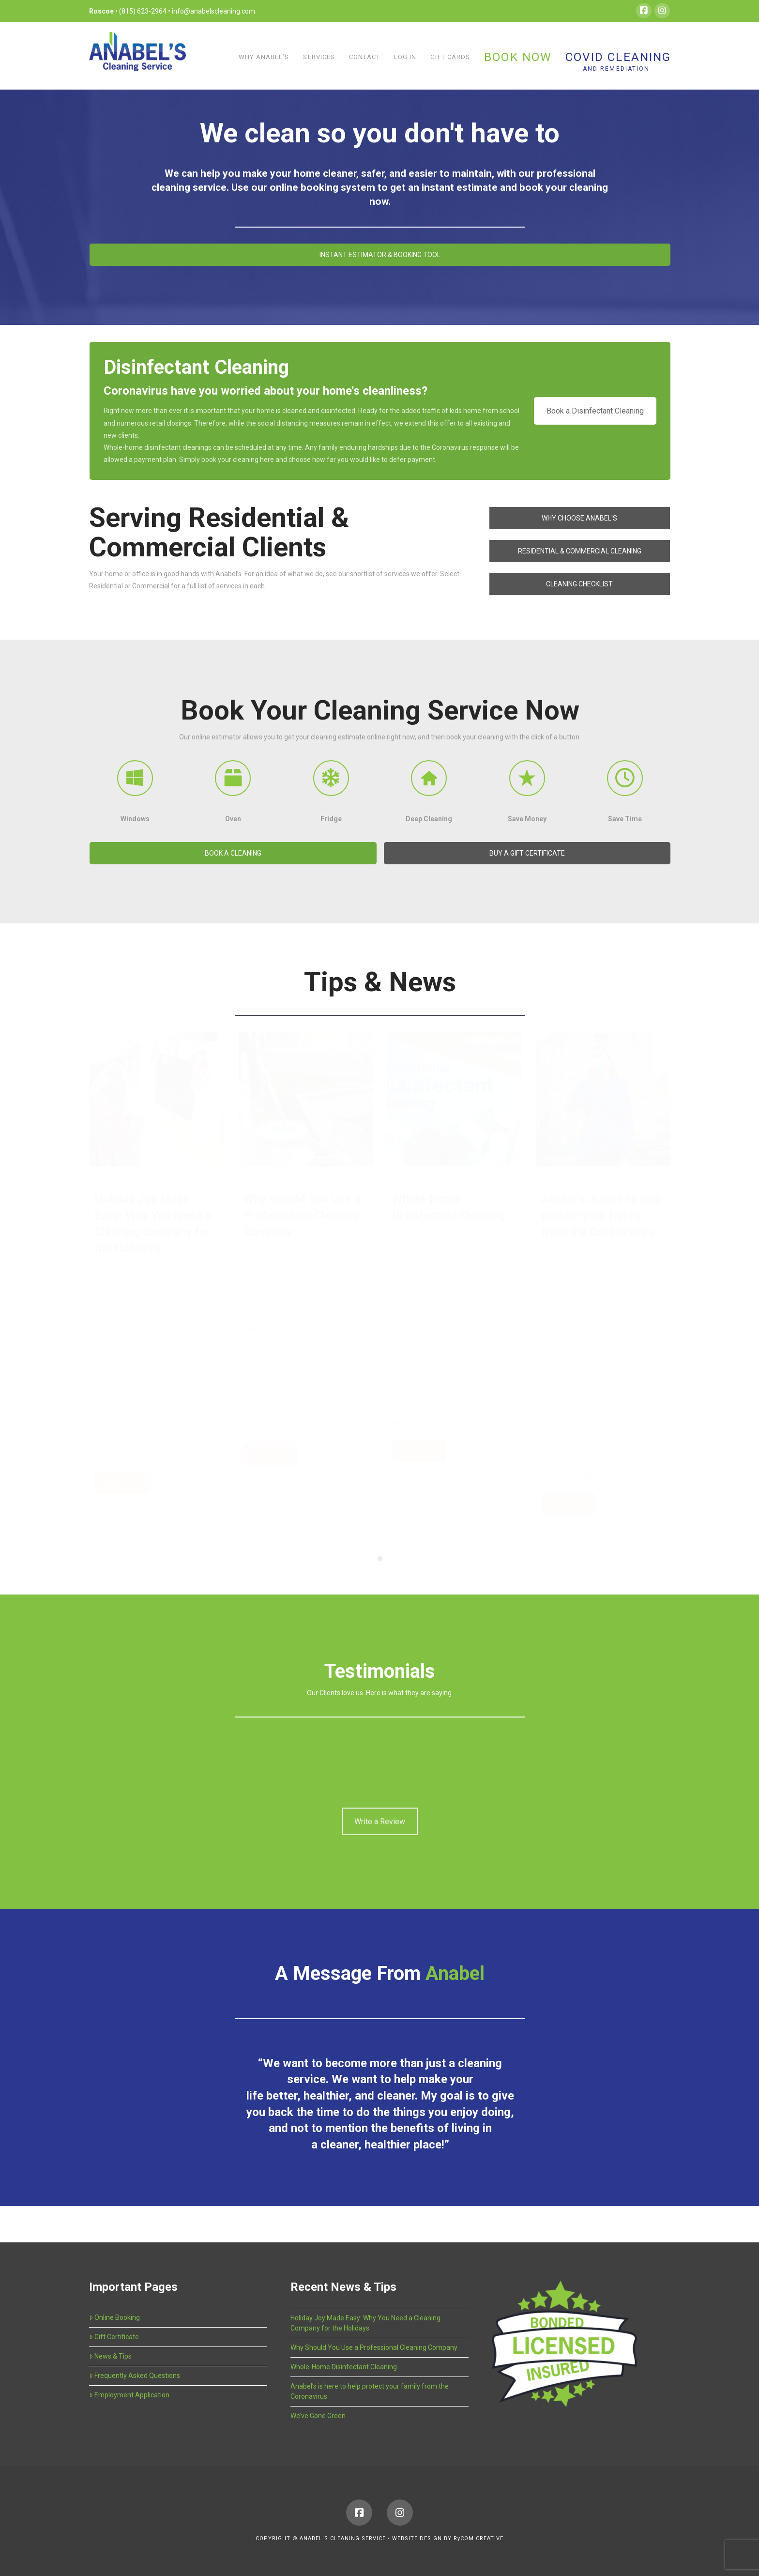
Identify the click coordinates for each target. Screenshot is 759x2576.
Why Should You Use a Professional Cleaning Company (373, 2347)
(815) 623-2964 (143, 11)
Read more (121, 1483)
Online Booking (114, 2317)
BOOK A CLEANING (233, 853)
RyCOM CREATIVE (478, 2538)
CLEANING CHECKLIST (579, 584)
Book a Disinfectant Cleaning (595, 410)
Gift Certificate (114, 2337)
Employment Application (129, 2395)
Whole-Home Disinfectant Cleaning (343, 2367)
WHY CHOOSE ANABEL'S (579, 518)
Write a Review (379, 1805)
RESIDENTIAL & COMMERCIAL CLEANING (579, 551)
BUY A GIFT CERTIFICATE (527, 853)
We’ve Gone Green (318, 2416)
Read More (112, 1455)
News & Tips (110, 2356)
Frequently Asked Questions (134, 2375)
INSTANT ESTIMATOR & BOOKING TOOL (379, 255)
